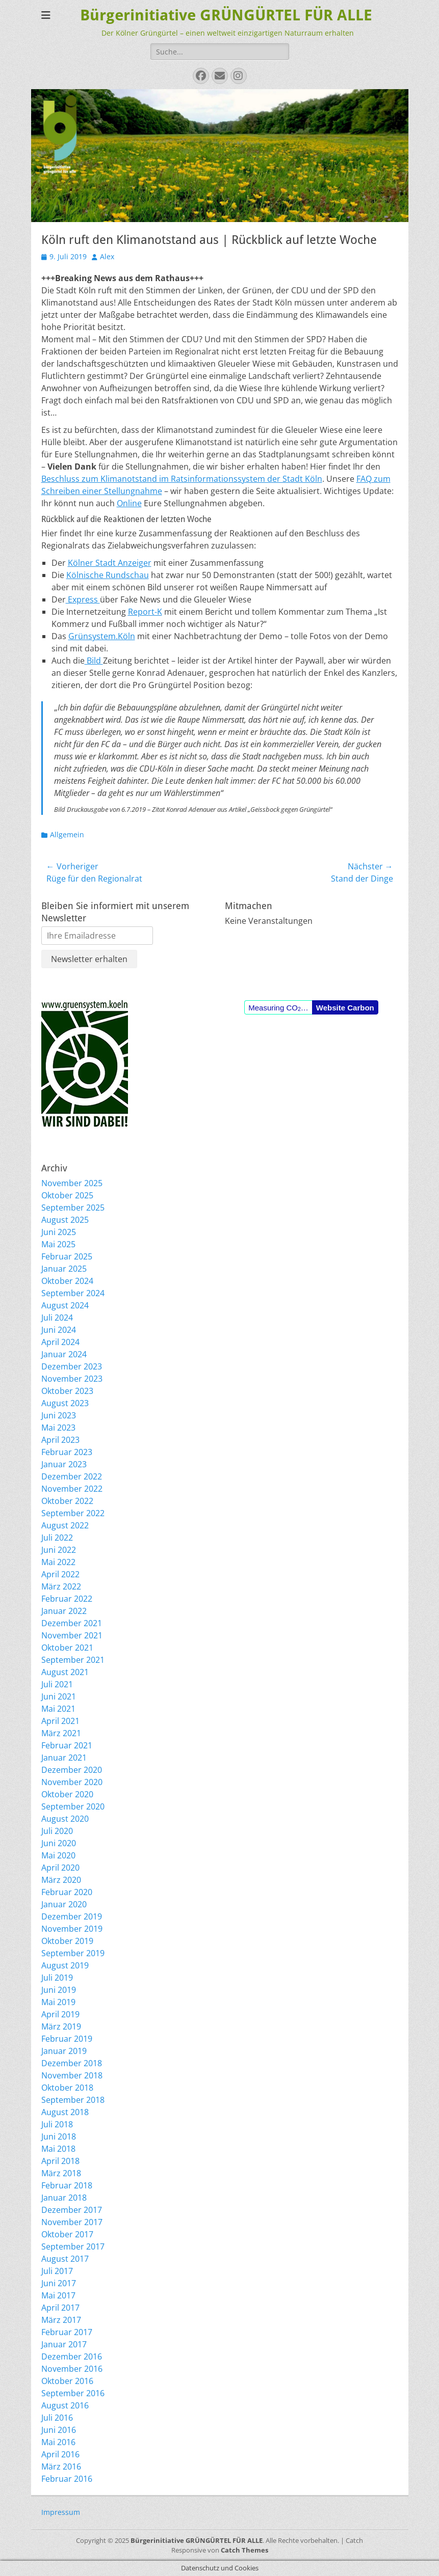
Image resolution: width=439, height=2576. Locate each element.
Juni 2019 (58, 1989)
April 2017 (60, 2307)
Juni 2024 (58, 1329)
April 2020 (60, 1867)
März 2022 (61, 1586)
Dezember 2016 (71, 2356)
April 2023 (60, 1439)
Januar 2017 (64, 2344)
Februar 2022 (66, 1598)
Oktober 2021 (67, 1647)
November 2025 (71, 1183)
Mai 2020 (58, 1855)
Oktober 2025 (67, 1195)
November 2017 (71, 2222)
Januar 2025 (64, 1268)
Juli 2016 (57, 2417)
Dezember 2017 (71, 2209)
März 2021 (61, 1733)
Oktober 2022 (67, 1500)
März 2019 (61, 2026)
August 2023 (65, 1403)
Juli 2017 (57, 2271)
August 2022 (65, 1525)
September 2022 (73, 1513)
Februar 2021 (66, 1745)
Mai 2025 (58, 1244)
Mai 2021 (58, 1708)
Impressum (60, 2512)
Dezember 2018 (71, 2063)
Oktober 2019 (67, 1941)
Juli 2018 (57, 2124)
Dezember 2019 (71, 1916)
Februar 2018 (66, 2185)
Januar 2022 (64, 1610)
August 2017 (65, 2258)
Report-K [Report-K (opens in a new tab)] (145, 611)
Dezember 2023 (71, 1366)
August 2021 (65, 1672)
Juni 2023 (58, 1415)
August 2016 (65, 2405)
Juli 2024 (57, 1317)
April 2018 (60, 2161)
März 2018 (61, 2173)
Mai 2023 (58, 1427)
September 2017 (73, 2246)
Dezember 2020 (71, 1769)
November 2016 (71, 2368)
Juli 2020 (57, 1831)
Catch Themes (244, 2550)
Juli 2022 (57, 1537)
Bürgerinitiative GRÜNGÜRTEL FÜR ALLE (226, 15)
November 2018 (71, 2075)
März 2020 (61, 1879)
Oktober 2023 (67, 1390)
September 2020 (73, 1806)
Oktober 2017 (67, 2234)
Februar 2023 (66, 1452)
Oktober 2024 (67, 1280)
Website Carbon (345, 1007)
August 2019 (65, 1965)
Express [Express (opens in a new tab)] (83, 599)
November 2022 (71, 1488)
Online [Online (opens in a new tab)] (129, 503)
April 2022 (60, 1574)
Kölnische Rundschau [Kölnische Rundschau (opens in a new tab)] (107, 575)
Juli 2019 (57, 1977)
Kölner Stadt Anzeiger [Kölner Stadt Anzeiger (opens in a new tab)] (109, 562)
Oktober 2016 (67, 2381)
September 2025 (73, 1207)
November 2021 (71, 1635)
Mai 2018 (58, 2148)
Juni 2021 (58, 1696)
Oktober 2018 (67, 2087)
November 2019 (71, 1928)
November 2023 (71, 1378)
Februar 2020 (66, 1892)
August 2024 (65, 1305)
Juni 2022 (58, 1549)
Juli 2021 (57, 1684)
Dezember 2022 (71, 1476)
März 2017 (61, 2319)
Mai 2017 (58, 2295)
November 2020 (71, 1782)
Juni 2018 (58, 2136)
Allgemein (67, 834)
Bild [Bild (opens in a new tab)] (94, 660)
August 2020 (65, 1818)
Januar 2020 (64, 1904)
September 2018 (73, 2099)
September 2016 (73, 2393)
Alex (107, 256)
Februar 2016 (66, 2478)
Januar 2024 (64, 1354)
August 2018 (65, 2112)
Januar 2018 (64, 2197)
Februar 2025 (66, 1256)
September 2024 (73, 1293)
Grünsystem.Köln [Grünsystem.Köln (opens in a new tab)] (101, 636)
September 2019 (73, 1953)
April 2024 (60, 1342)
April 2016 (60, 2454)
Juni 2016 (58, 2429)
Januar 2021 (64, 1757)
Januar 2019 (64, 2051)
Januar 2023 (64, 1464)
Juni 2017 (58, 2283)
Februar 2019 (66, 2038)
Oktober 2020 (67, 1794)
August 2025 (65, 1219)
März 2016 (61, 2466)
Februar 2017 (66, 2332)
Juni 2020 (58, 1843)
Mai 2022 (58, 1562)
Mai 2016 (58, 2442)
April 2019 (60, 2014)
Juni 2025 (58, 1232)
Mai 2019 (58, 2002)
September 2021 (73, 1659)
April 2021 (60, 1721)
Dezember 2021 (71, 1623)
